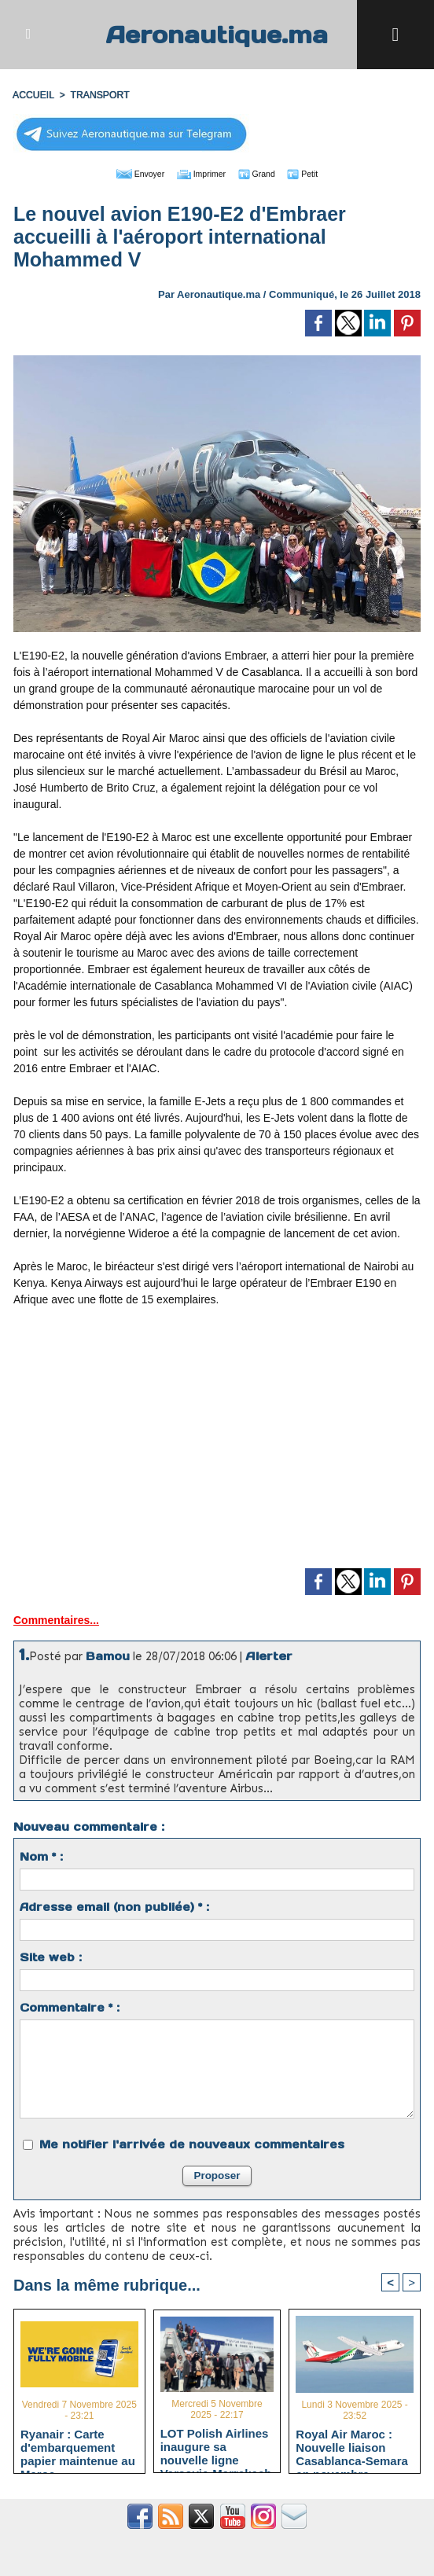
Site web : (51, 1956)
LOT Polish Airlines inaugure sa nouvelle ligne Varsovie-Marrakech (216, 2445)
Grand (265, 173)
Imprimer (199, 173)
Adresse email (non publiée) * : (114, 1906)
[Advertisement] (217, 1443)
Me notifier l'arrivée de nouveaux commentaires (191, 2144)
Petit (318, 173)
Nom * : (41, 1856)
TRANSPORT (98, 95)
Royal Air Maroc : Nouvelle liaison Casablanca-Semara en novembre (352, 2447)
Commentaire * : (70, 2007)
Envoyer (126, 173)
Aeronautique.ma (217, 34)
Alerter (268, 1655)
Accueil (33, 95)
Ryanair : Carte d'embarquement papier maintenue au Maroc (77, 2447)
